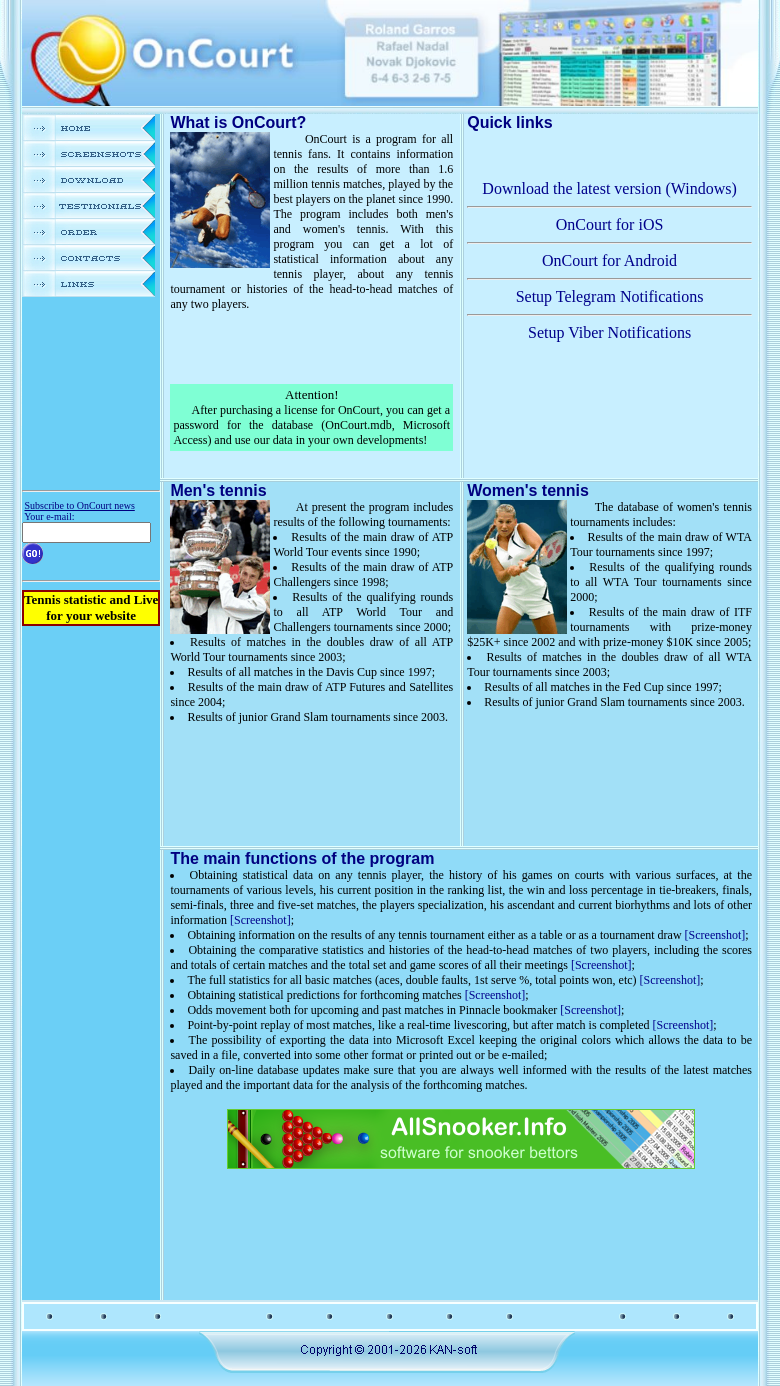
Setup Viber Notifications (609, 332)
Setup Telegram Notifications (610, 296)
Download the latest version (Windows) (609, 188)
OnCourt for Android (609, 260)
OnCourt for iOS (610, 224)
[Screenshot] (260, 920)
